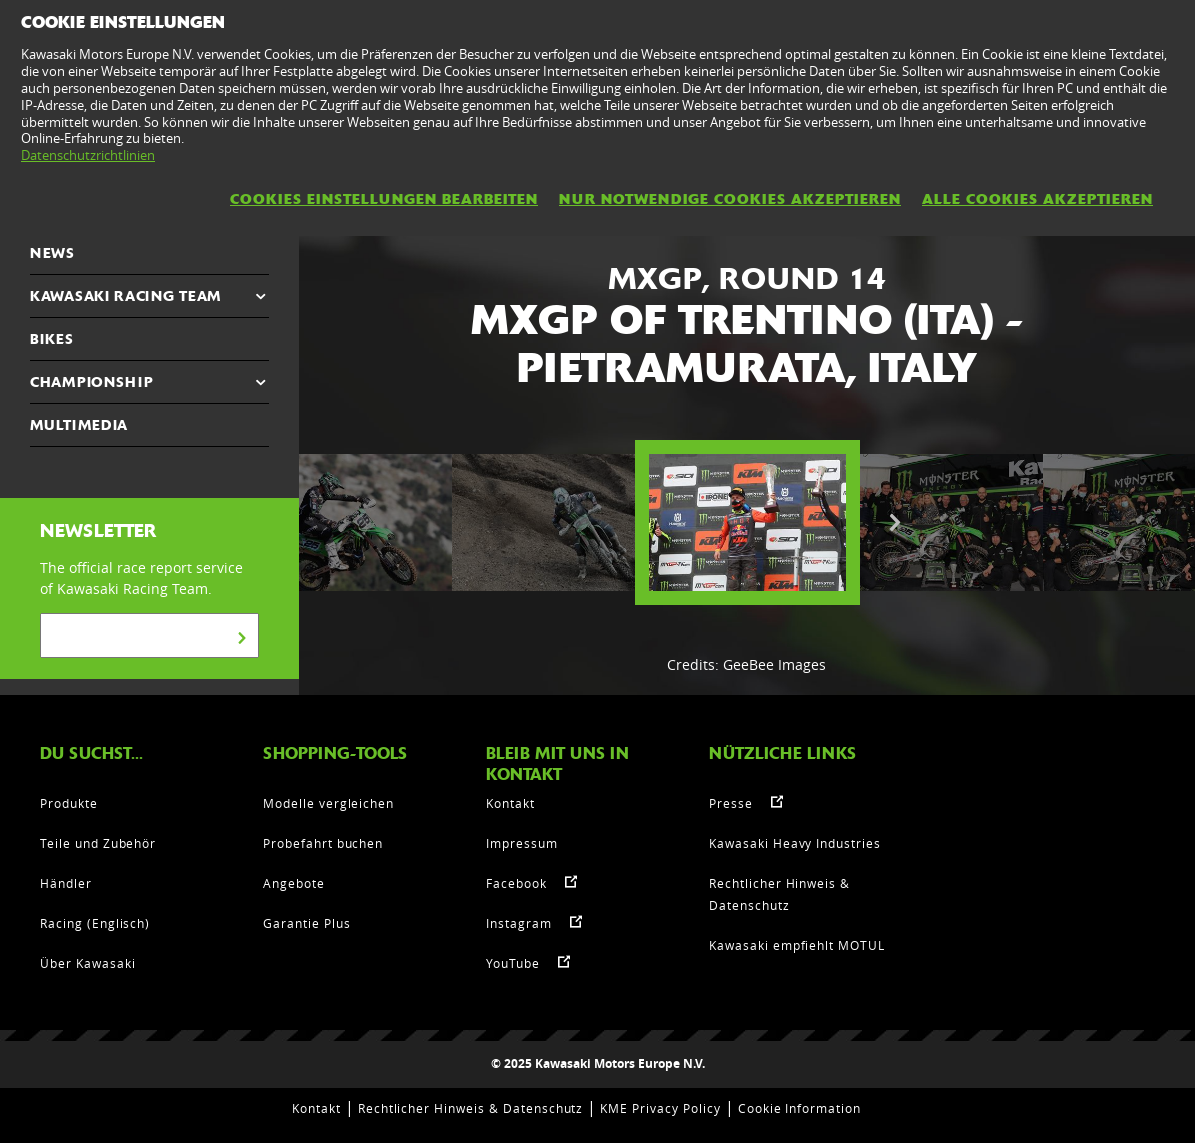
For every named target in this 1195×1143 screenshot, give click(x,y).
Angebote (294, 883)
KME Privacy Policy (660, 1108)
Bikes (52, 339)
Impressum (522, 843)
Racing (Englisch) (95, 923)
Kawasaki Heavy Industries (795, 843)
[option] (747, 523)
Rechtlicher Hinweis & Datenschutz (471, 1108)
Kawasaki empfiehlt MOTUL (797, 945)
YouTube (513, 963)
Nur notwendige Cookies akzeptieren (730, 199)
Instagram (519, 923)
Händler (66, 883)
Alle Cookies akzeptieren (1037, 199)
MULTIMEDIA (79, 425)
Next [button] (895, 523)
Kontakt (510, 803)
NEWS (52, 253)
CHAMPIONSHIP (91, 382)
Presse (731, 803)
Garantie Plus (306, 923)
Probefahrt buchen (323, 843)
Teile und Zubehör (98, 843)
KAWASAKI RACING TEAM (125, 296)
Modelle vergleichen (328, 803)
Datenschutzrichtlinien (88, 155)
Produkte (69, 803)
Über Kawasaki (87, 963)
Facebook (516, 883)
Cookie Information (799, 1108)
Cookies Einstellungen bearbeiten (384, 199)
